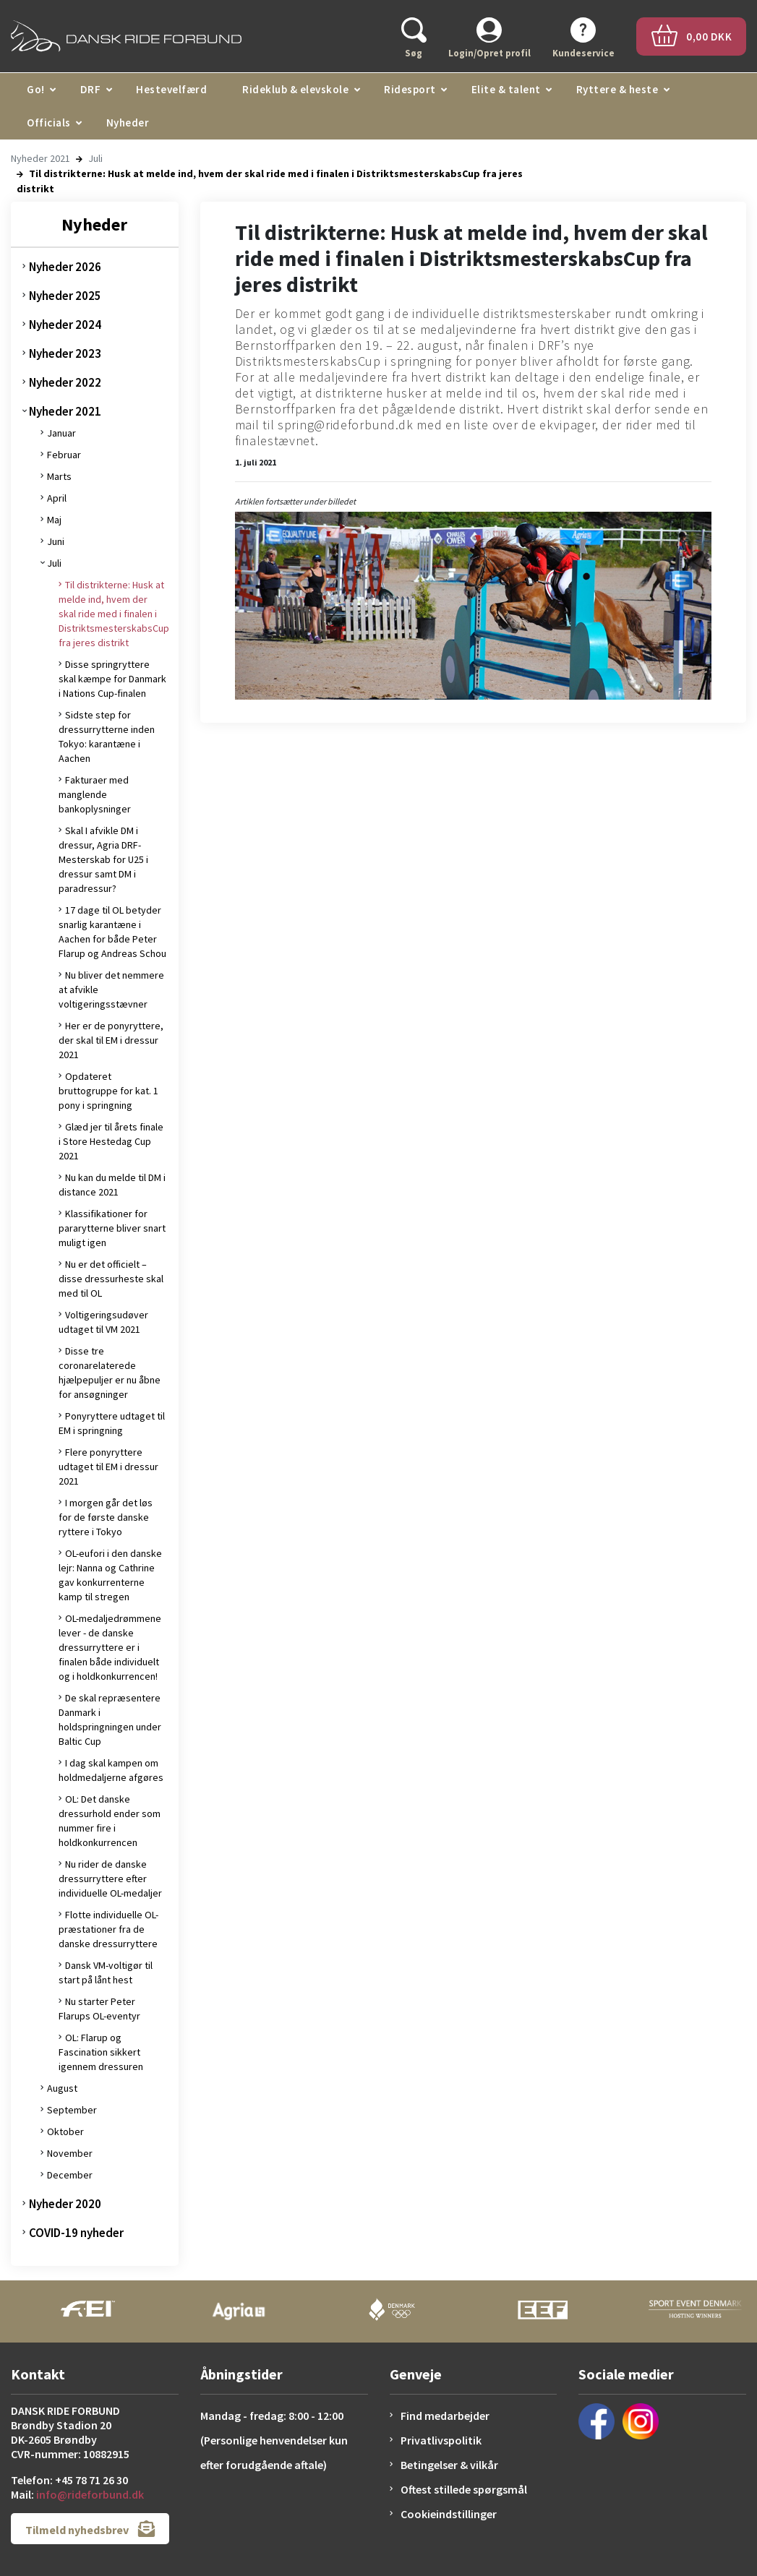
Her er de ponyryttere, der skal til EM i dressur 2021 (111, 1040)
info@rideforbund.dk (90, 2494)
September (72, 2109)
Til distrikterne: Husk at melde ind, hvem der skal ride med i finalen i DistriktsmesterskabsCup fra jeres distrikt (114, 613)
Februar (64, 454)
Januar (61, 432)
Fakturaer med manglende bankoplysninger (95, 794)
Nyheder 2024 (65, 324)
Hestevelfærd (171, 89)
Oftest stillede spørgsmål (464, 2489)
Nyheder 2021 (40, 158)
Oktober (65, 2131)
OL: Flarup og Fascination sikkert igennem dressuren (101, 2052)
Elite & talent (506, 89)
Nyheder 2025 (65, 296)
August (62, 2088)
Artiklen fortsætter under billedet (295, 501)
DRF (90, 89)
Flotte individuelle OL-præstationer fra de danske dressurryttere (108, 1929)
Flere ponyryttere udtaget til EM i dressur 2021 (108, 1466)
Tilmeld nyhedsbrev (90, 2528)
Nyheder (128, 122)
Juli (95, 158)
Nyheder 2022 (65, 382)
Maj (54, 519)
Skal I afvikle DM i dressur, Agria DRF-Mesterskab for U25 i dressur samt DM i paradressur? (103, 859)
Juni (55, 541)
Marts (59, 476)
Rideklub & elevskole (295, 89)
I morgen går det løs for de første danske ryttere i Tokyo (106, 1517)
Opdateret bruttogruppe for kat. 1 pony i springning (108, 1091)
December (70, 2174)
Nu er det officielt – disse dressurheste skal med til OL (111, 1279)
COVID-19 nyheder (76, 2233)
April (57, 498)
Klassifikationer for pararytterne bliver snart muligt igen (112, 1228)
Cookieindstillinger (449, 2514)
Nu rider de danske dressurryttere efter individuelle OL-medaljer (110, 1878)
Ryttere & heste (617, 89)
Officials (49, 122)
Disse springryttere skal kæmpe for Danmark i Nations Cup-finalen (112, 679)
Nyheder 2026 (65, 267)
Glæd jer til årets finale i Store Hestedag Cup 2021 (111, 1141)
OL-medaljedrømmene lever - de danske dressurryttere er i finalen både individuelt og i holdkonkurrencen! (110, 1647)
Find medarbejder (445, 2415)
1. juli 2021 (255, 462)
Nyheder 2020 (65, 2204)
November (70, 2153)
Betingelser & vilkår (449, 2464)
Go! (36, 89)
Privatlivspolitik (441, 2440)
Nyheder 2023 (65, 353)
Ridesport (410, 89)
